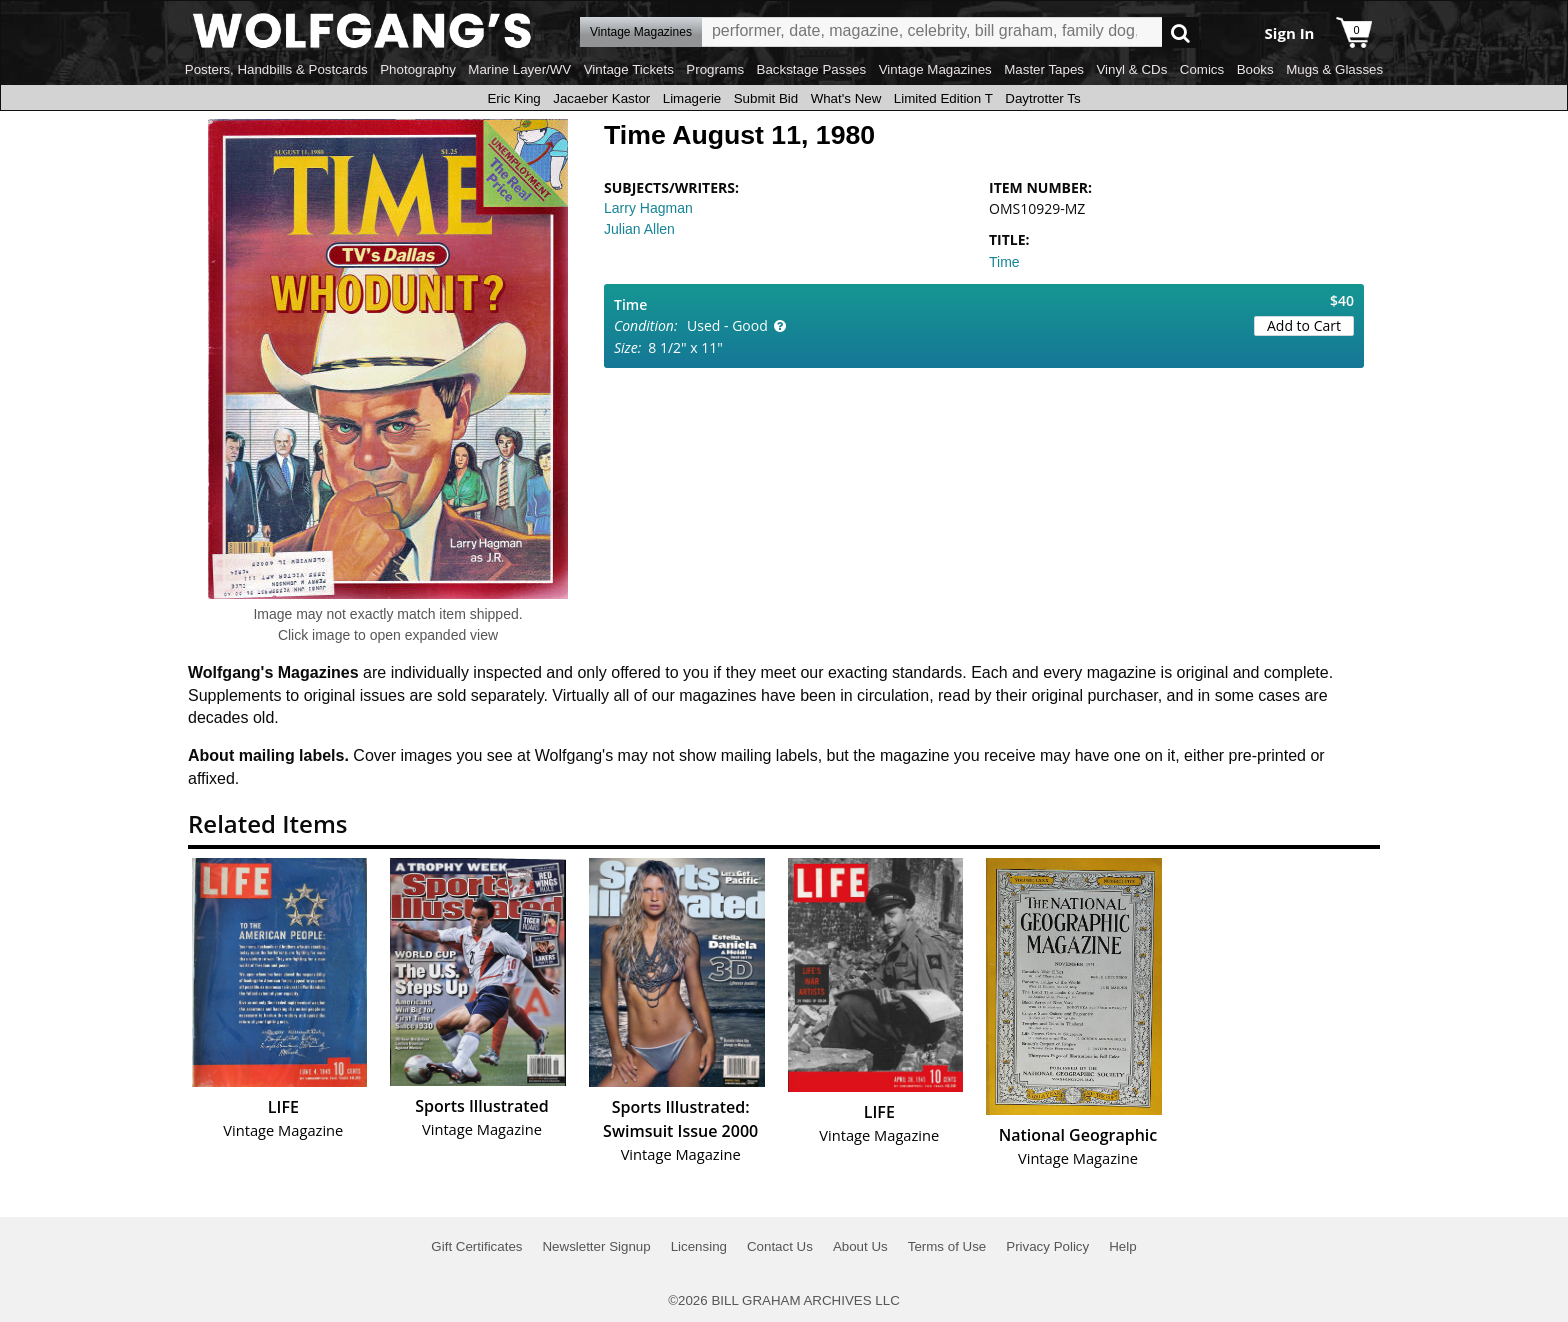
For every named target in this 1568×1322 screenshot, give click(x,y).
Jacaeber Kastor (601, 98)
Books (1255, 69)
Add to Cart (1304, 325)
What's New (846, 98)
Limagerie (692, 98)
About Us (860, 1246)
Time (1004, 262)
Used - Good (727, 325)
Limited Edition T (943, 98)
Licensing (699, 1246)
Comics (1202, 69)
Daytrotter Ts (1042, 98)
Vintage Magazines (935, 69)
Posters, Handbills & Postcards (276, 69)
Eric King (513, 98)
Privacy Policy (1047, 1246)
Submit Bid (766, 98)
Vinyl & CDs (1131, 69)
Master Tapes (1044, 69)
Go (1180, 32)
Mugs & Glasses (1334, 69)
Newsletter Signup (596, 1246)
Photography (418, 69)
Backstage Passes (812, 69)
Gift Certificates (476, 1246)
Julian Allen (639, 229)
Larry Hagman (648, 208)
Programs (715, 69)
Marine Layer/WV (519, 69)
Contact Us (780, 1246)
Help (1122, 1246)
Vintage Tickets (629, 69)
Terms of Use (947, 1246)
